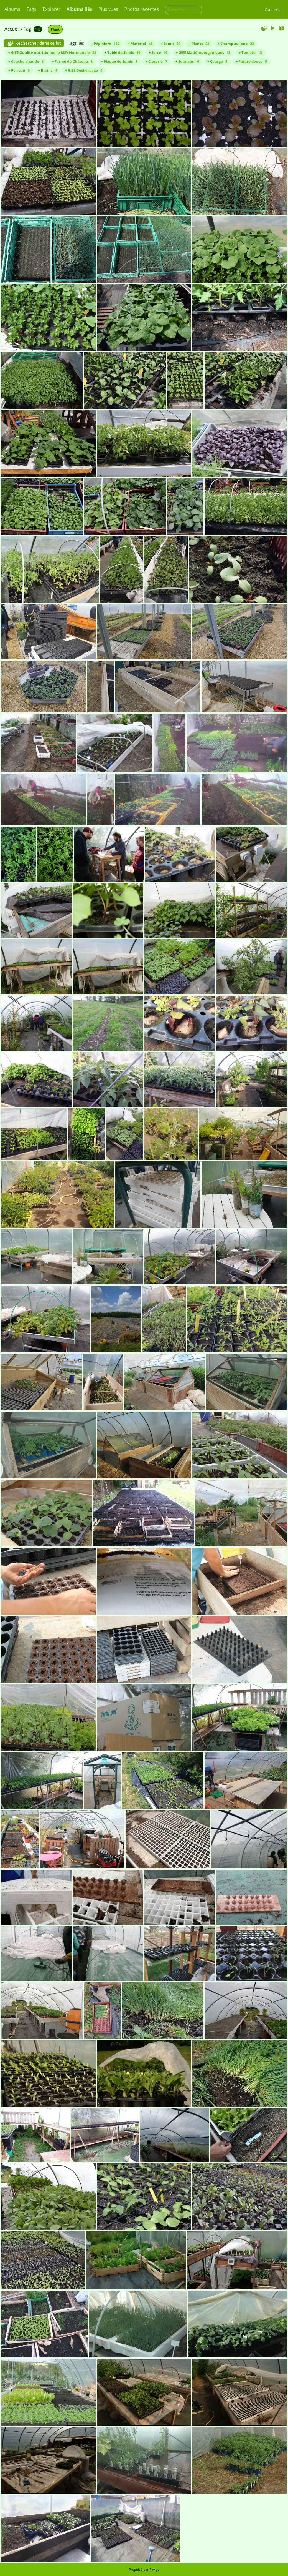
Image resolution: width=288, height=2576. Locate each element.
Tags (31, 9)
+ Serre (158, 52)
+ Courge (217, 61)
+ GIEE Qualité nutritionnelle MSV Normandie (52, 52)
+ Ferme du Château (72, 61)
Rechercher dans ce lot (38, 43)
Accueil (12, 29)
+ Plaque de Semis (119, 61)
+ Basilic (47, 70)
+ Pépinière (105, 43)
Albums (12, 9)
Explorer (51, 9)
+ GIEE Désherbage (83, 70)
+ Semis (170, 43)
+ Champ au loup (236, 43)
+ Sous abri (187, 61)
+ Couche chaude (26, 61)
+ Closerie (156, 61)
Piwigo (154, 2569)
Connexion (274, 9)
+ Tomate (250, 52)
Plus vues (108, 9)
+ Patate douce (251, 61)
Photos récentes (141, 9)
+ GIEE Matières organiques (203, 52)
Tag (27, 29)
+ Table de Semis (122, 52)
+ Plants (199, 43)
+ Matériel (140, 43)
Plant (55, 29)
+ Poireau (19, 70)
